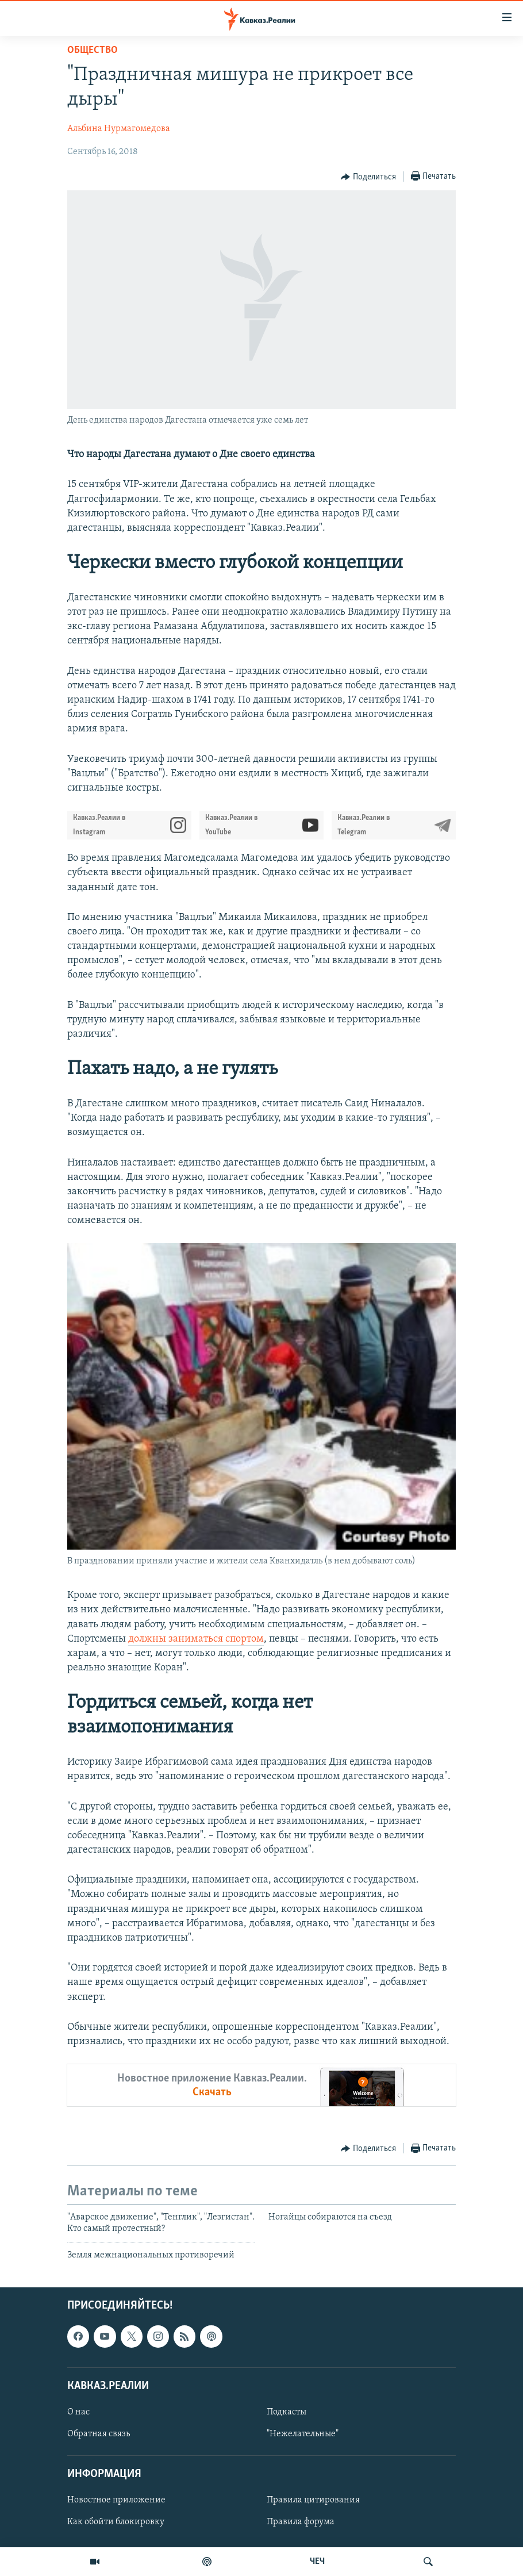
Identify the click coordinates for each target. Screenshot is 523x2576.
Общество (92, 50)
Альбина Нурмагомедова (118, 128)
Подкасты (286, 2412)
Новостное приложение (116, 2500)
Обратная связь (98, 2434)
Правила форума (300, 2522)
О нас (78, 2412)
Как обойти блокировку (115, 2522)
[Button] (368, 177)
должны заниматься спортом (196, 1639)
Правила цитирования (313, 2500)
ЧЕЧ (317, 2561)
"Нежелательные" (303, 2434)
